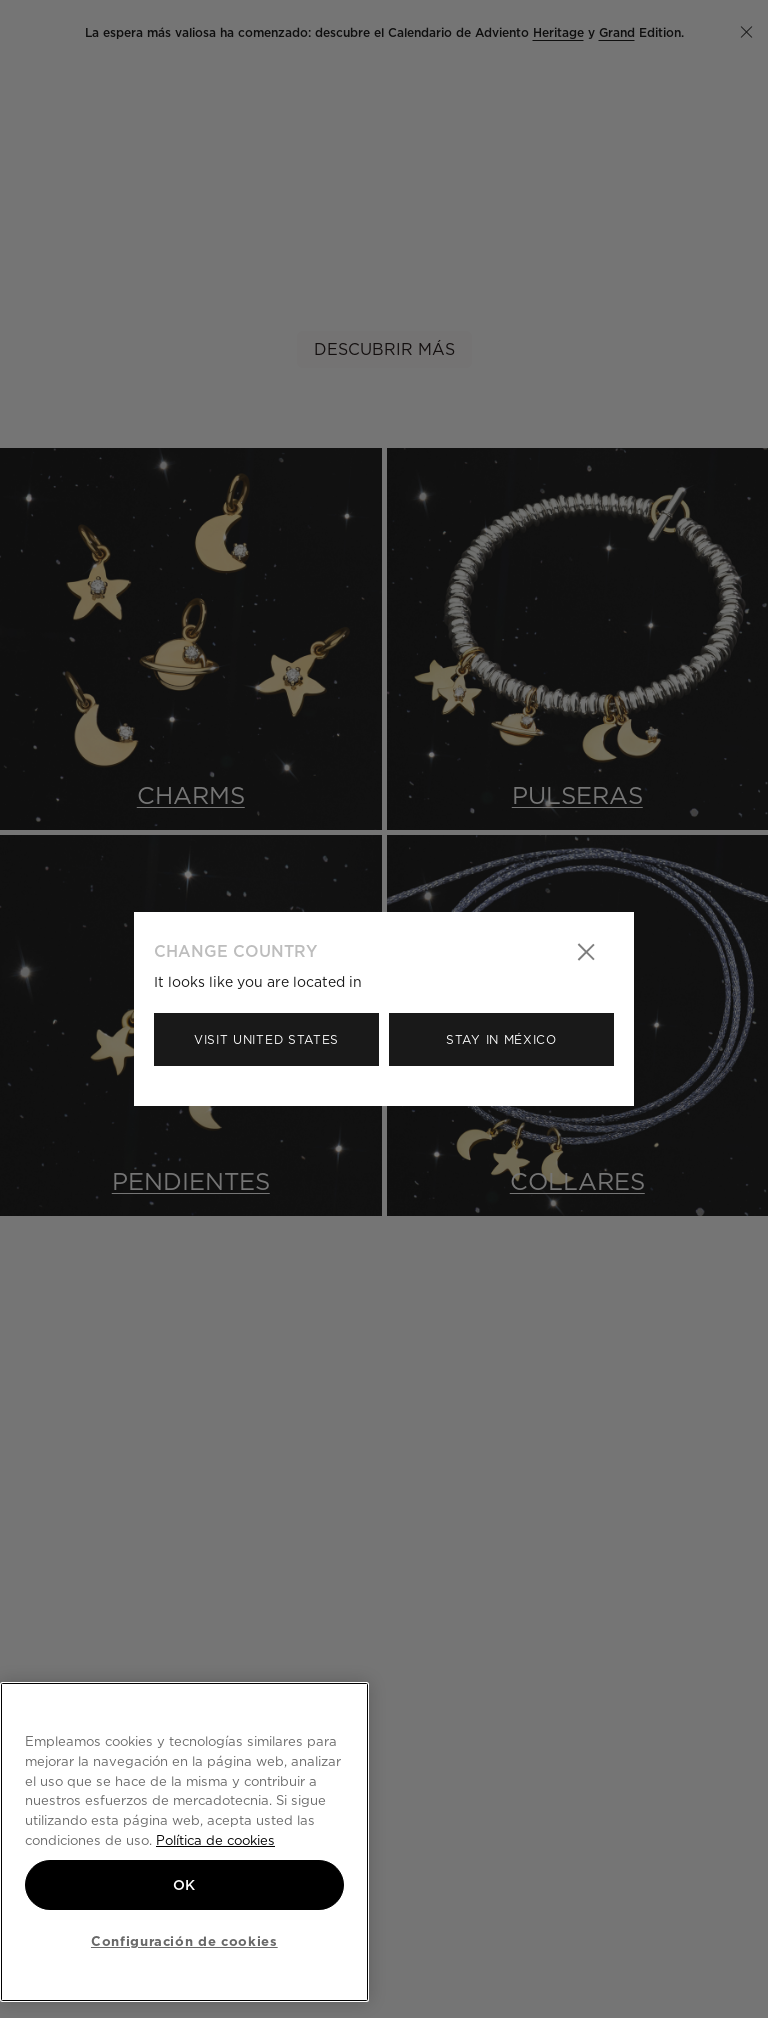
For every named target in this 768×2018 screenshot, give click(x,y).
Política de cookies (215, 1840)
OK (184, 1885)
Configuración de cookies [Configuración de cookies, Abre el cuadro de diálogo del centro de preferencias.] (184, 1941)
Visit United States (266, 1039)
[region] (184, 1842)
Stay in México (501, 1039)
